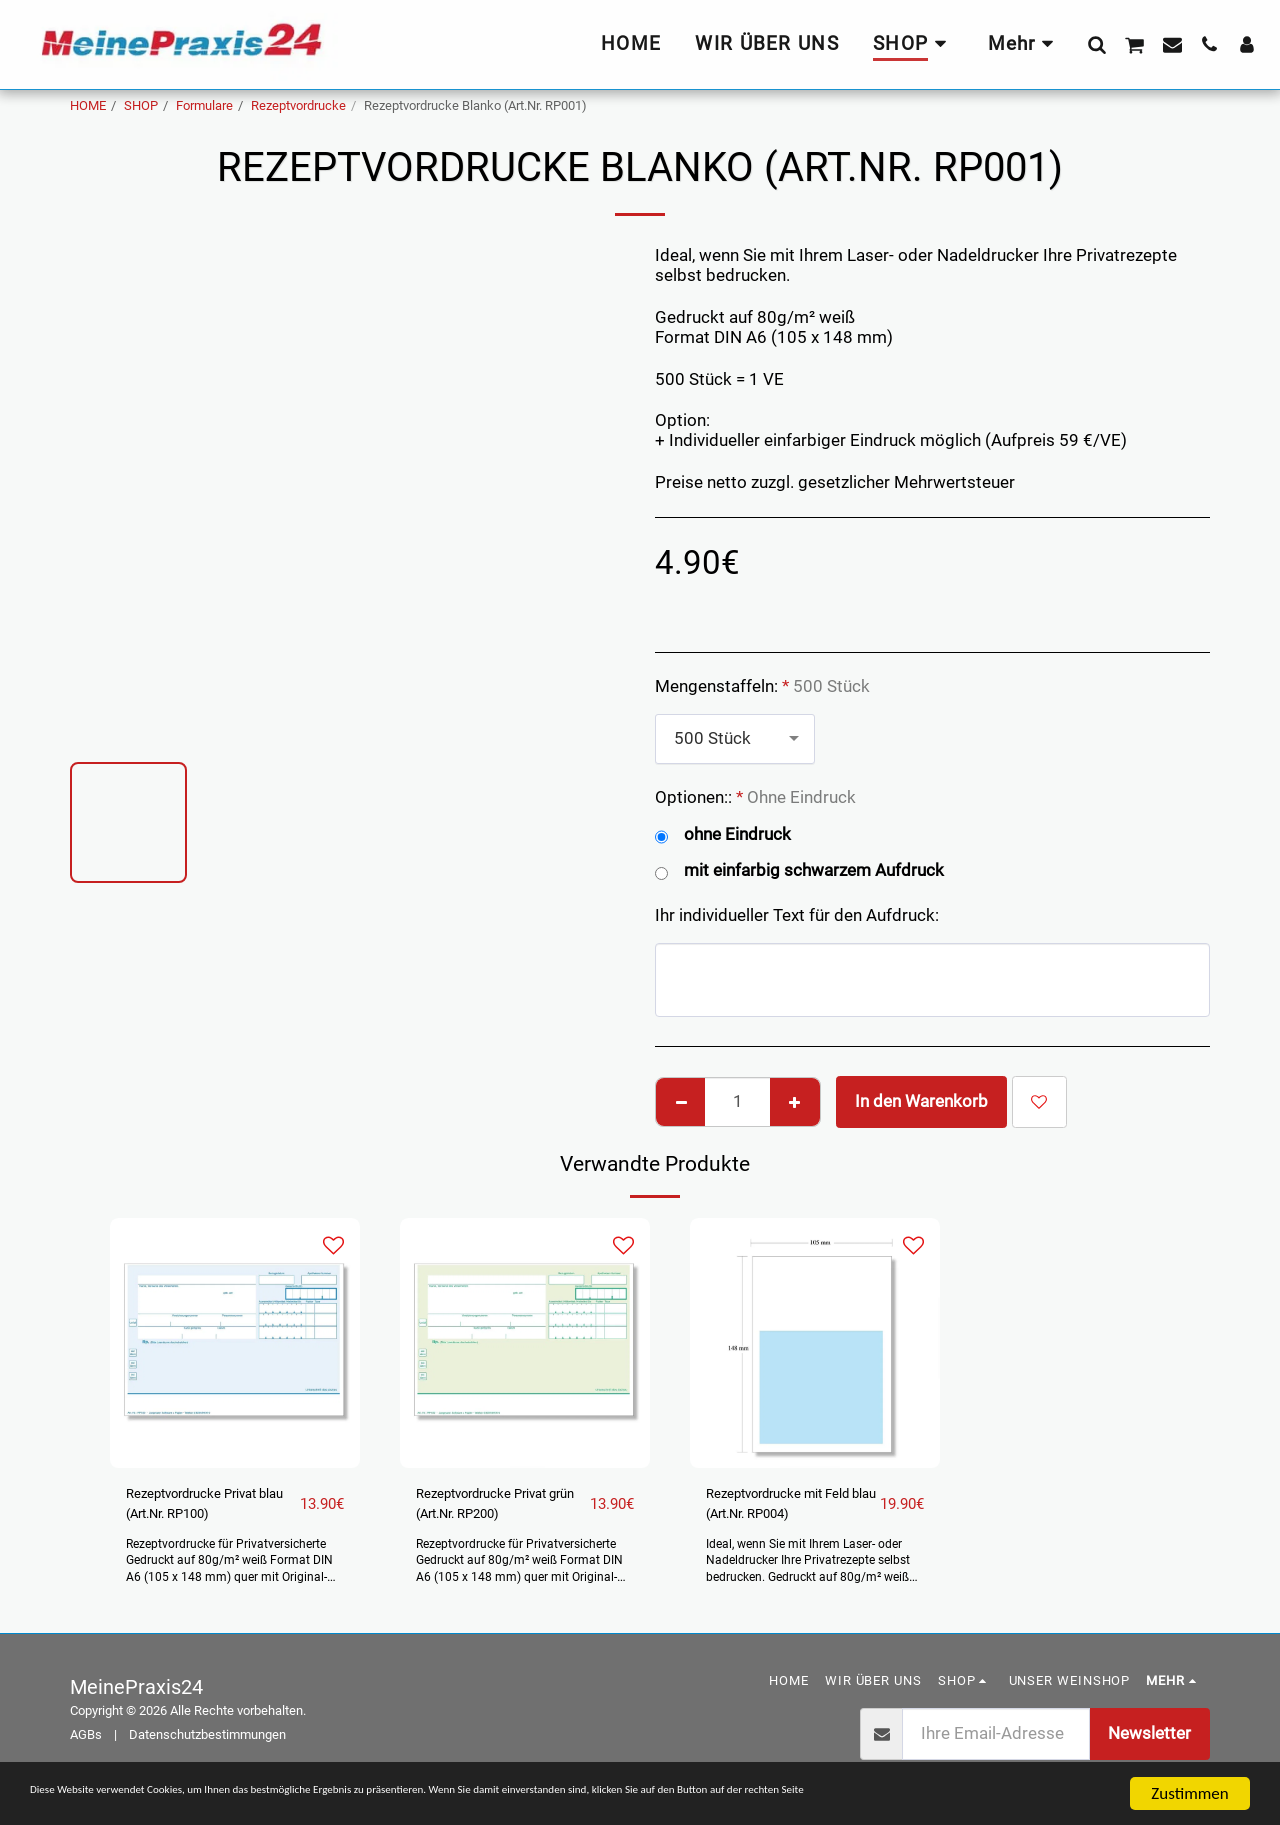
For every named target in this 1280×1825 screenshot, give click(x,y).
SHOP (141, 105)
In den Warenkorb (921, 1101)
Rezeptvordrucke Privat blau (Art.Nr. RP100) (195, 1510)
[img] (235, 1343)
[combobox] (735, 739)
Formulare (204, 105)
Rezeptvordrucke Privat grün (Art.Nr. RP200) (486, 1510)
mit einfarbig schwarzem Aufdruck (799, 871)
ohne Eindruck (723, 835)
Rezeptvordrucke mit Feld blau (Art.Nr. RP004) (784, 1510)
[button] (1096, 44)
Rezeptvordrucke (298, 105)
